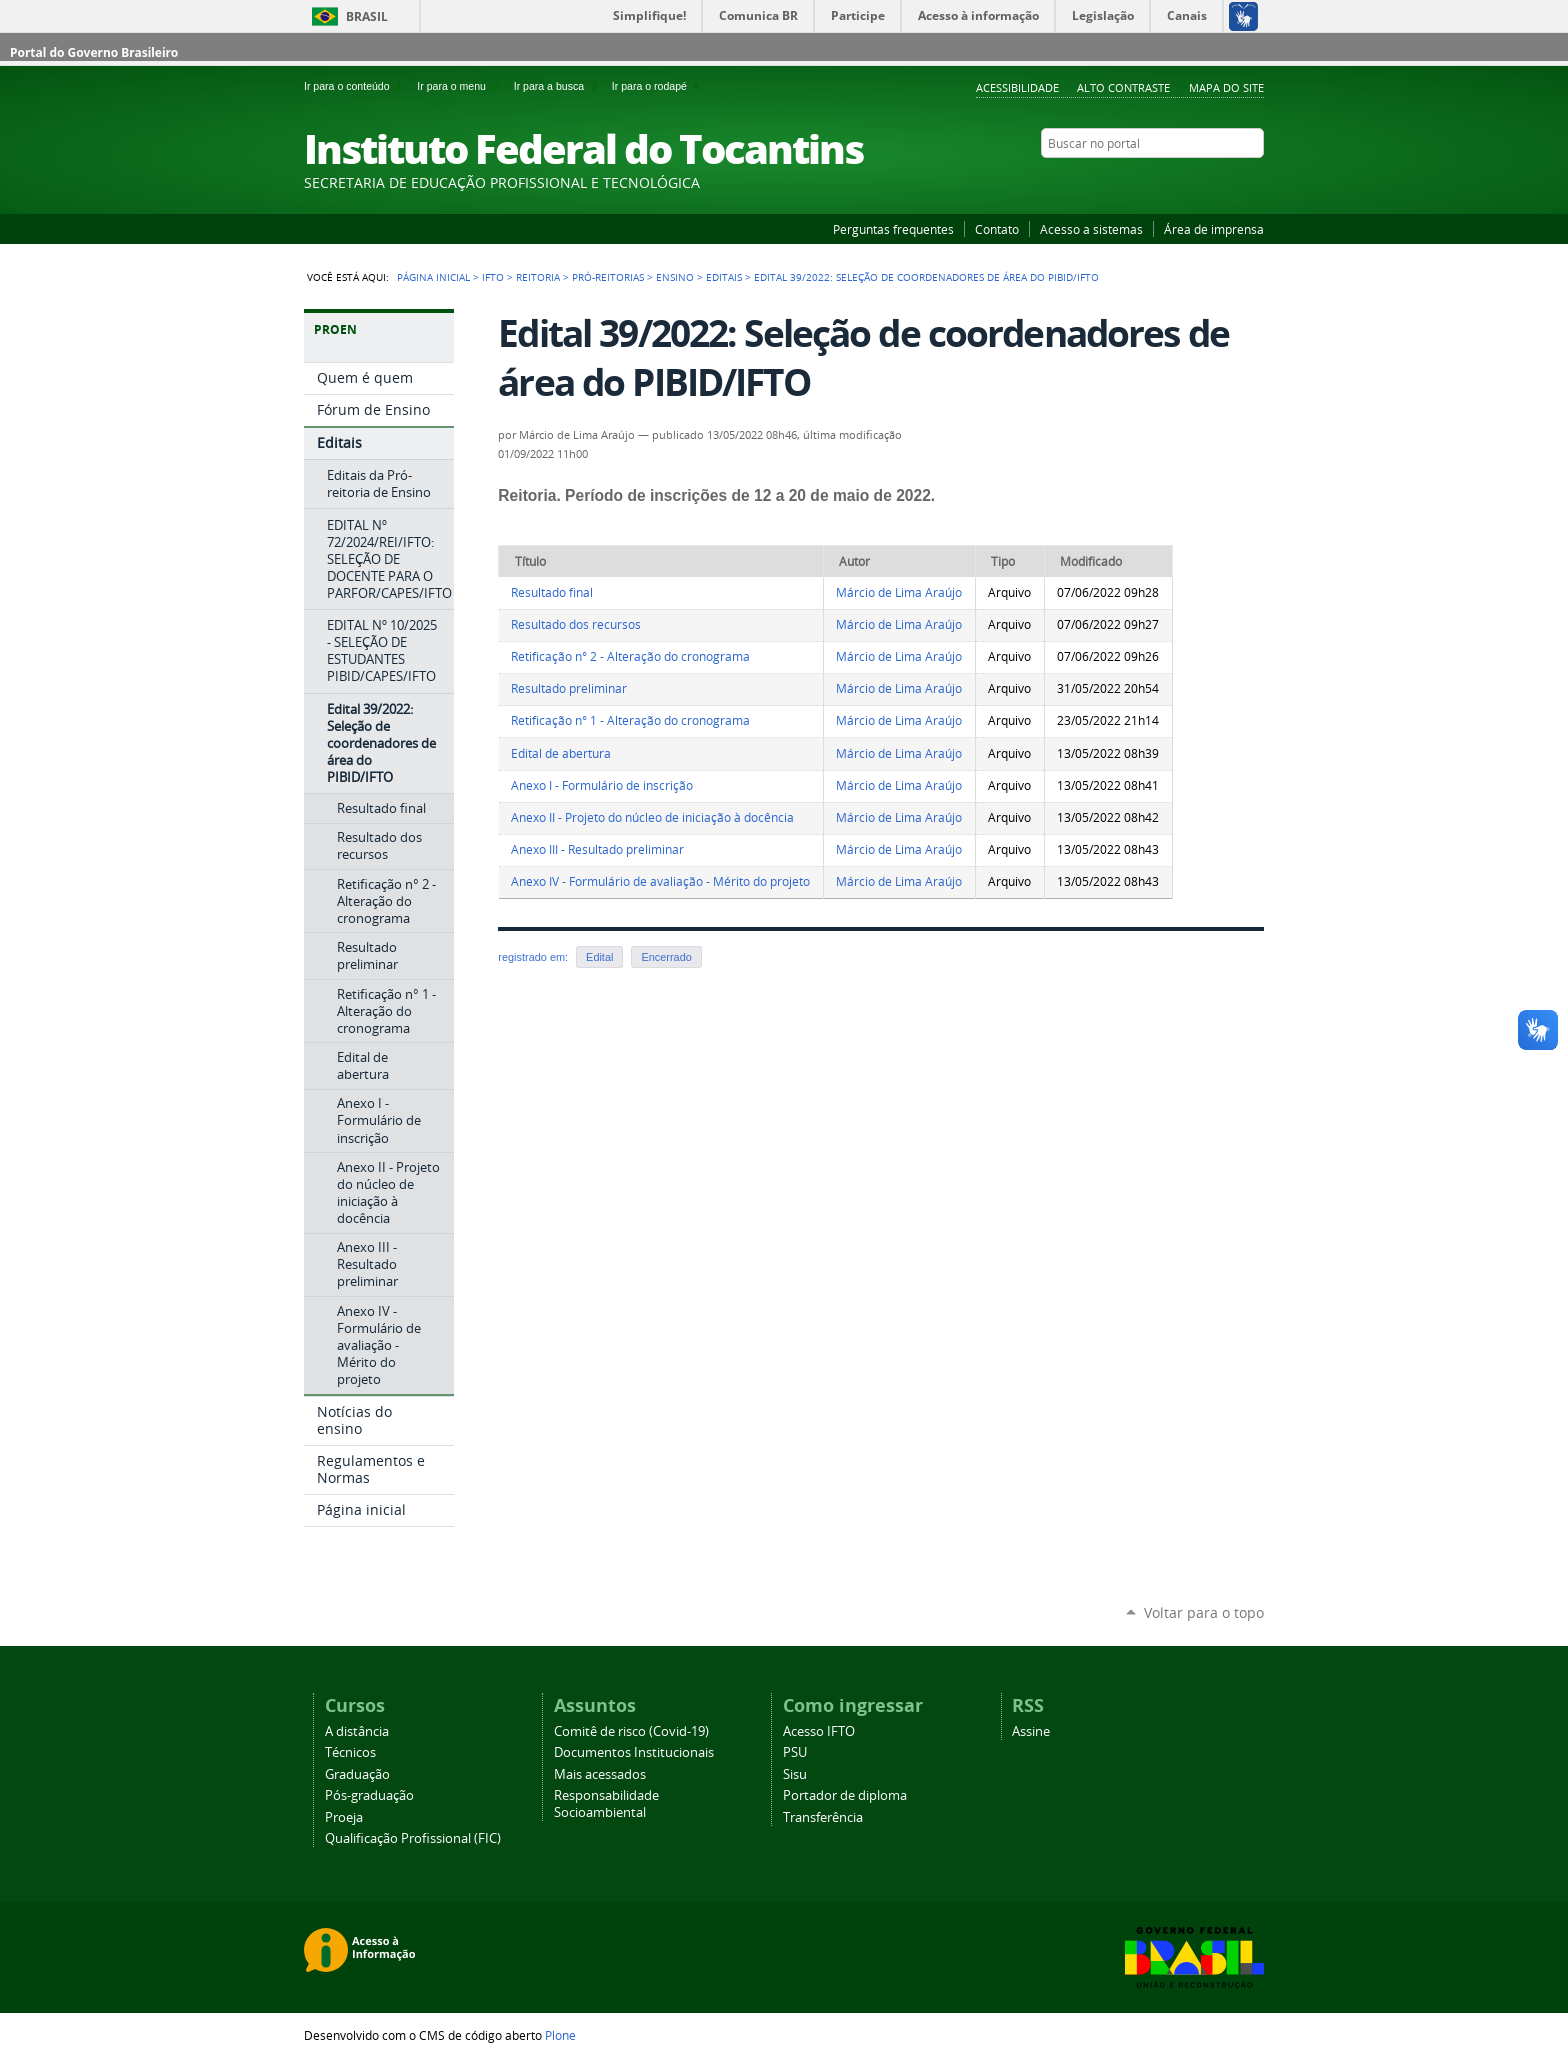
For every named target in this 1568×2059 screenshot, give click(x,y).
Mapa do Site (1226, 87)
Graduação (357, 1774)
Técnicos (350, 1752)
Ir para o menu (461, 86)
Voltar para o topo (1204, 1612)
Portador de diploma (845, 1795)
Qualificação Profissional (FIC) (413, 1838)
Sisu (795, 1774)
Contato (997, 229)
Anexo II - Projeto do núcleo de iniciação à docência (652, 817)
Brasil (367, 16)
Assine (1031, 1731)
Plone (560, 2035)
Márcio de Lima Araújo (899, 592)
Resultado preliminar (569, 688)
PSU (795, 1752)
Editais (724, 277)
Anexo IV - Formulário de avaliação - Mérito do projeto (660, 881)
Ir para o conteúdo (356, 86)
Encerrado (666, 957)
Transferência (823, 1817)
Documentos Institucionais (634, 1752)
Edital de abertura (561, 753)
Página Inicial (433, 277)
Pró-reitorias (608, 277)
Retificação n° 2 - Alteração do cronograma (630, 656)
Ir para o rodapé (658, 86)
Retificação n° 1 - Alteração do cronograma (630, 720)
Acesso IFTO (819, 1731)
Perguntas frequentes (893, 229)
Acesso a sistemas (1091, 229)
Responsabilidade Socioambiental (606, 1804)
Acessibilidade (1017, 87)
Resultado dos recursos (576, 624)
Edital (599, 957)
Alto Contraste (1123, 87)
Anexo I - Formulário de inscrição (602, 785)
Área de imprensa (1214, 229)
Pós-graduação (369, 1795)
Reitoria (538, 277)
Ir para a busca (559, 86)
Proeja (344, 1817)
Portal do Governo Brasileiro (94, 52)
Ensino (675, 277)
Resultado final (552, 592)
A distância (357, 1731)
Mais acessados (600, 1774)
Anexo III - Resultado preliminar (597, 849)
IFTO (493, 277)
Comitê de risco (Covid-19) (631, 1731)
